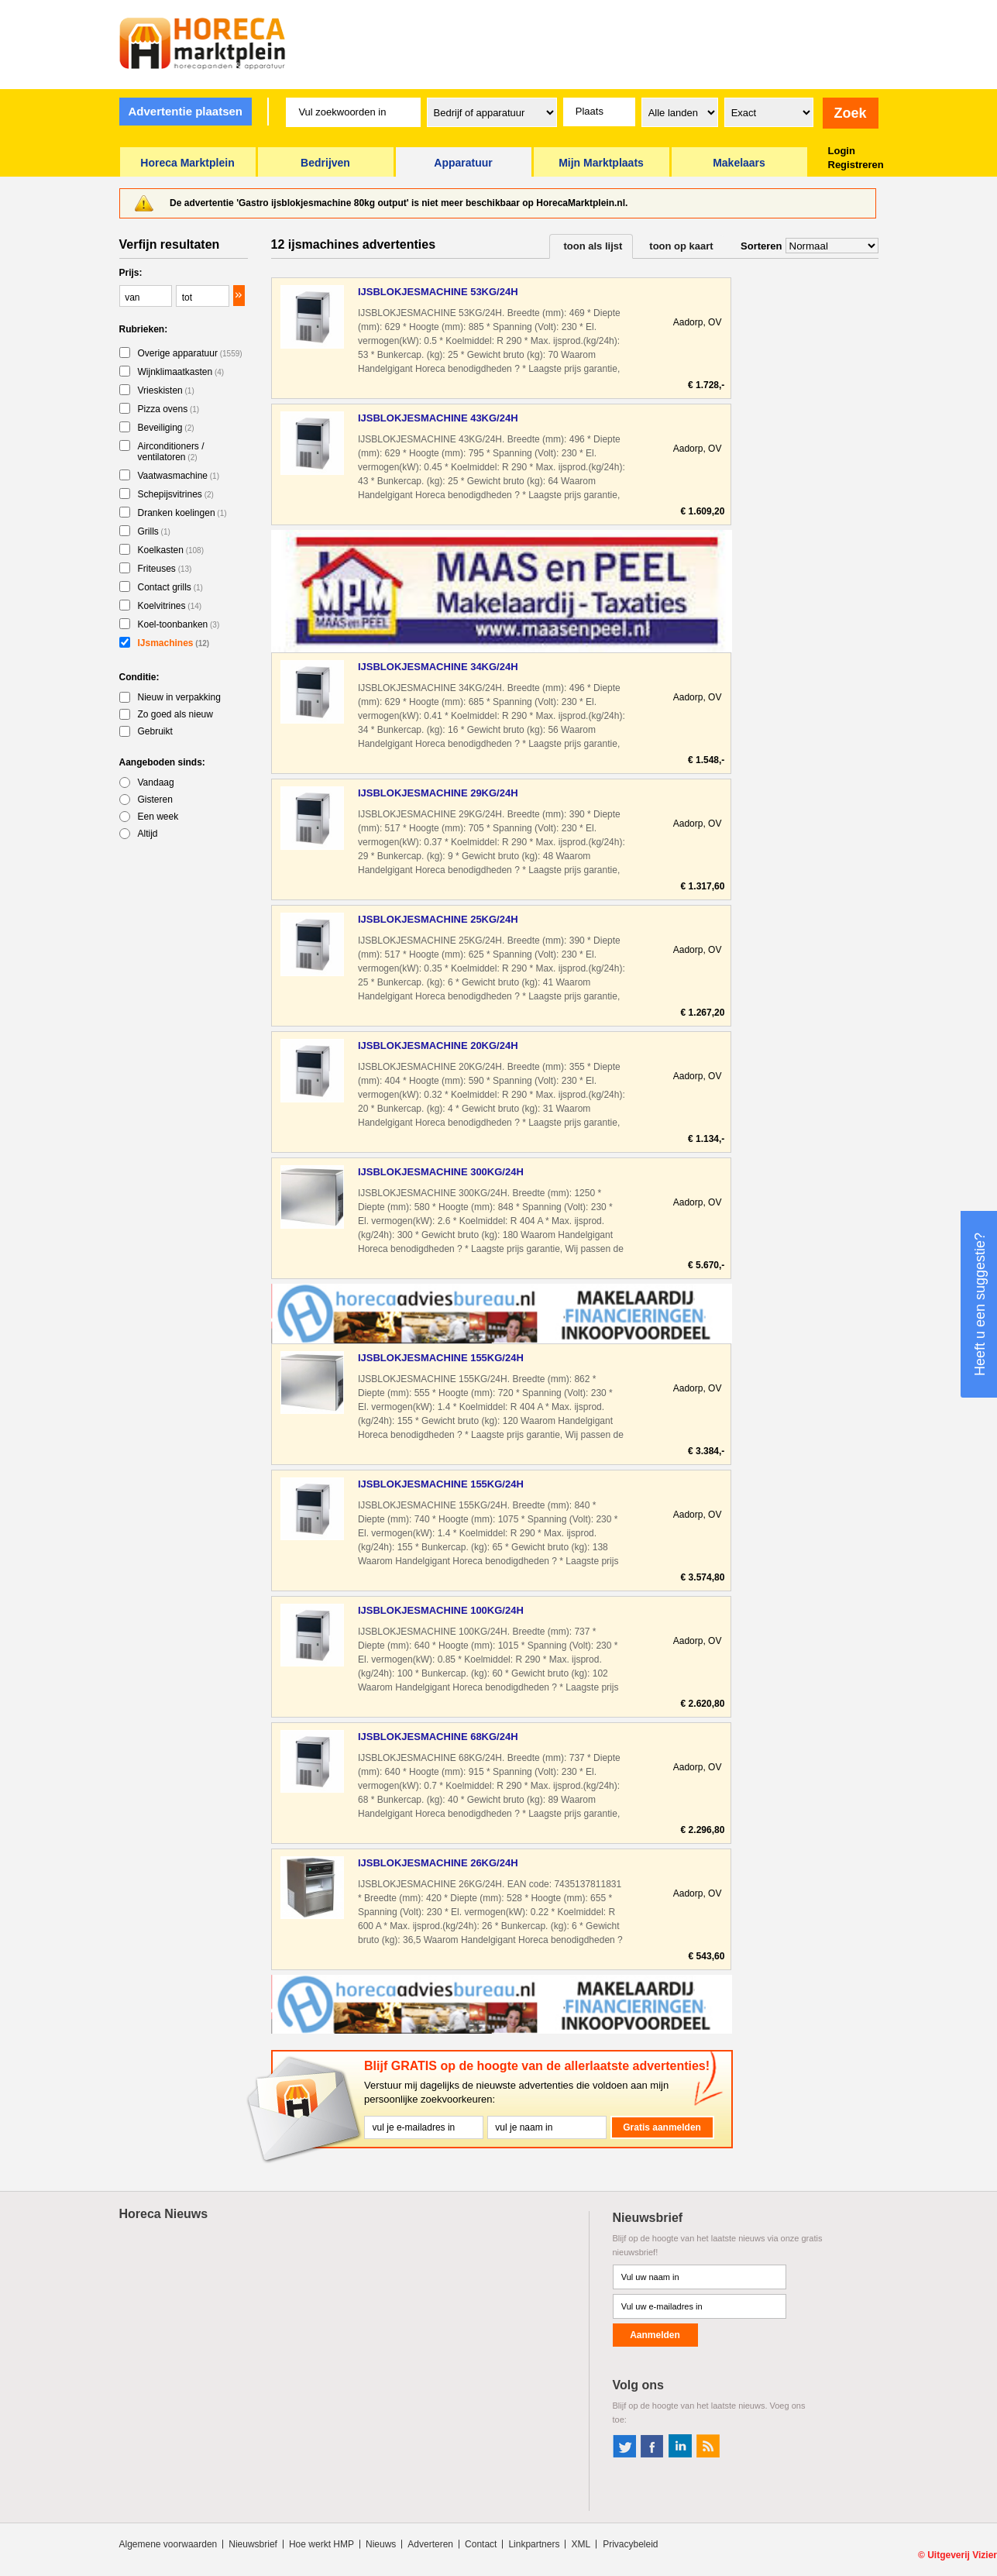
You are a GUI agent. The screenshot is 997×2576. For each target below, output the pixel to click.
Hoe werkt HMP (321, 2544)
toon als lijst (593, 246)
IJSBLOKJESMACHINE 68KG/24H (438, 1736)
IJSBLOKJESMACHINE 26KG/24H (438, 1863)
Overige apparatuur (190, 353)
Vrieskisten (166, 390)
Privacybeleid (630, 2544)
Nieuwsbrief (253, 2544)
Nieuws (381, 2544)
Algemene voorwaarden (168, 2544)
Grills (154, 531)
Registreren (856, 164)
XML (580, 2544)
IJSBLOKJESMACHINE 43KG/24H (438, 418)
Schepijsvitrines (176, 494)
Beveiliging (166, 427)
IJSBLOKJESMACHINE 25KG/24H (438, 919)
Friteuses (165, 568)
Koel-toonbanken (179, 624)
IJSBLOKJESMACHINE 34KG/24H (438, 666)
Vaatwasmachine (179, 475)
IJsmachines (174, 643)
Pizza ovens (169, 409)
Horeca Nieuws (163, 2213)
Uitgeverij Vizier (962, 2555)
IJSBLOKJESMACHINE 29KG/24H (438, 793)
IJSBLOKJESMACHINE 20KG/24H (438, 1045)
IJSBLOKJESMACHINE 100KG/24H (441, 1610)
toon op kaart (681, 246)
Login (841, 150)
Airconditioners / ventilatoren (171, 452)
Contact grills (170, 587)
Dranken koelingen (182, 512)
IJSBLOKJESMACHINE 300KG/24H (441, 1172)
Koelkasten (171, 550)
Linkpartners (533, 2544)
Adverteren (430, 2544)
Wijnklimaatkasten (181, 371)
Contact (481, 2544)
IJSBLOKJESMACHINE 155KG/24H (441, 1358)
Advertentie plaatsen (185, 111)
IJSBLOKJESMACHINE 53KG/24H (438, 291)
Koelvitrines (170, 605)
